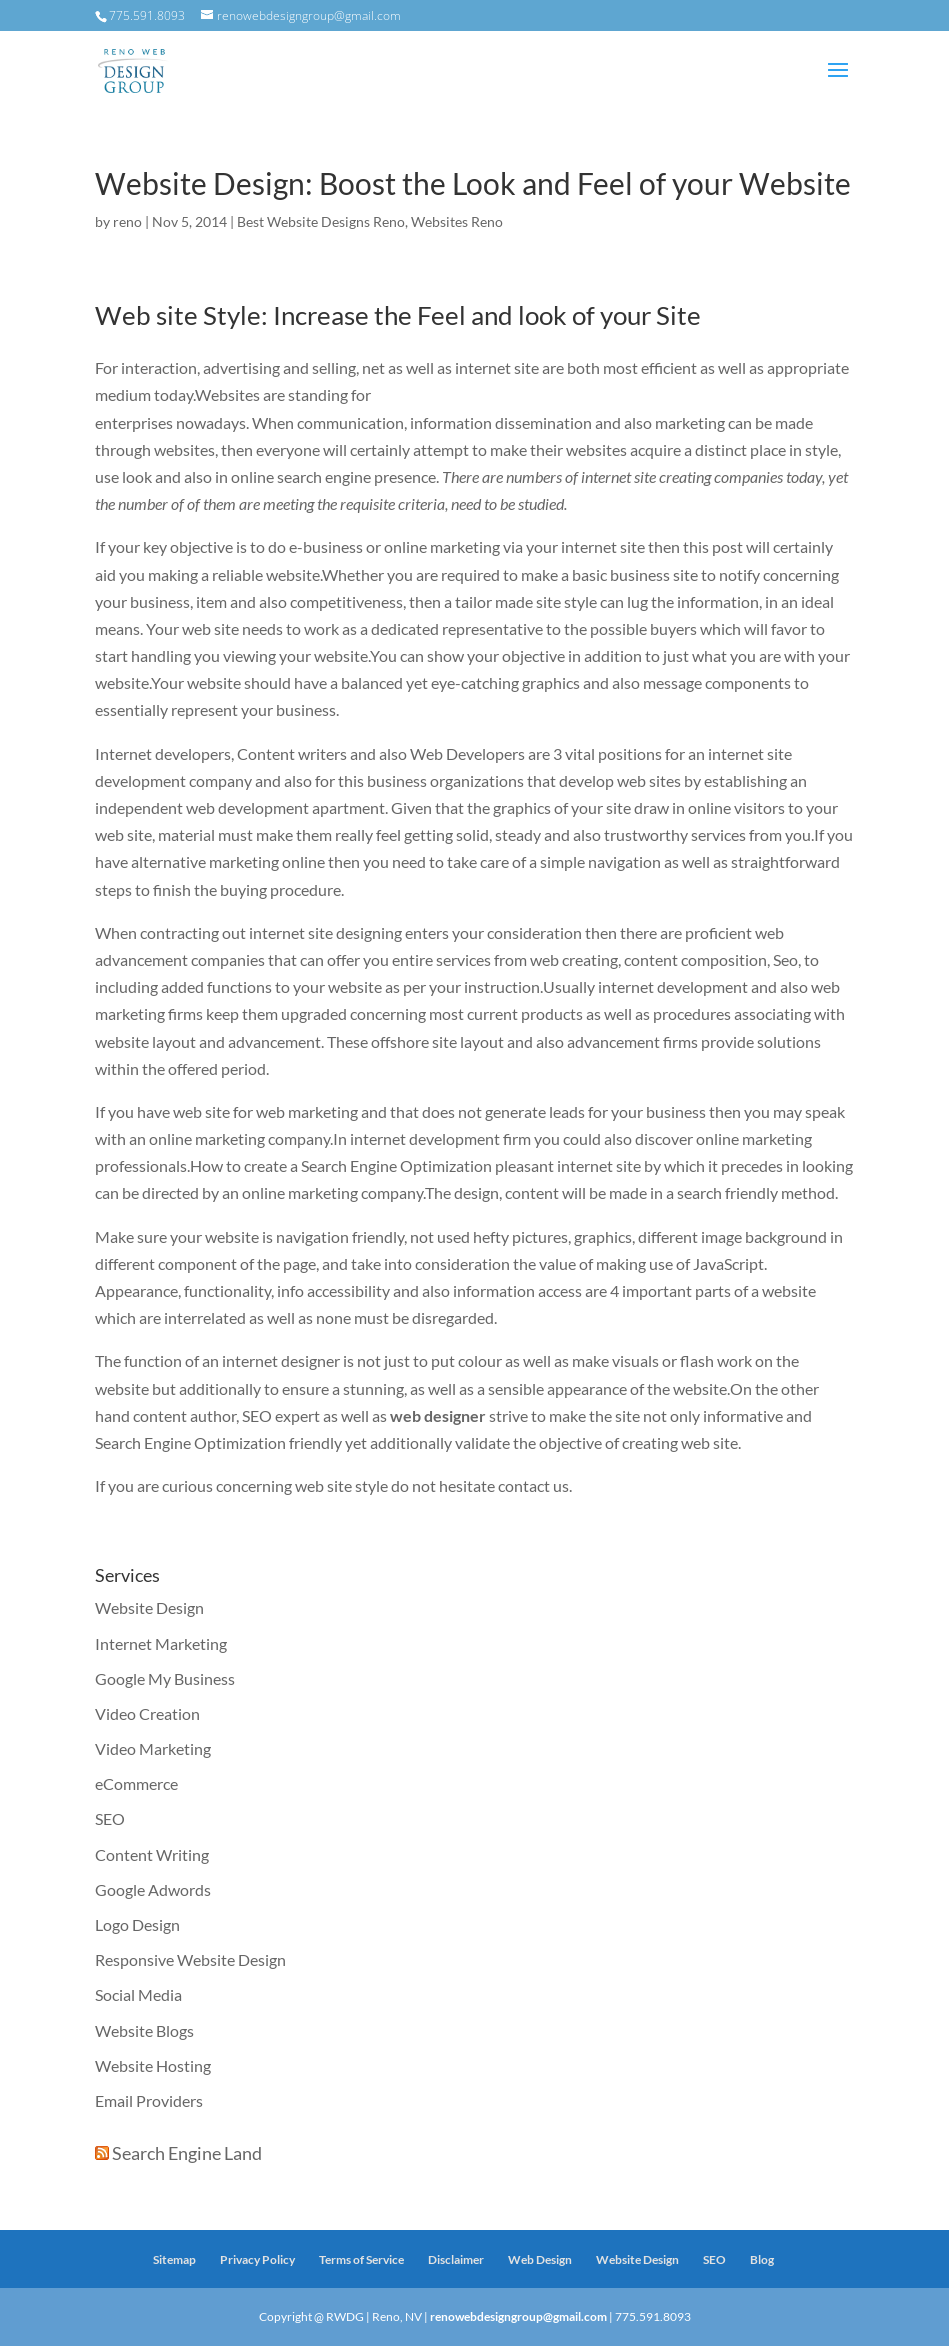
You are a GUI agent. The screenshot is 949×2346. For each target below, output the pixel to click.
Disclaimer (456, 2259)
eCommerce (136, 1783)
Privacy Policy (257, 2259)
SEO (110, 1818)
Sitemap (174, 2259)
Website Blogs (144, 2030)
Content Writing (152, 1854)
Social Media (138, 1994)
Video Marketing (153, 1748)
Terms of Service (361, 2259)
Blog (762, 2259)
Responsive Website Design (190, 1959)
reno (127, 221)
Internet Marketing (161, 1643)
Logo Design (137, 1924)
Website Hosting (153, 2065)
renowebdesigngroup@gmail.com (518, 2316)
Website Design (149, 1607)
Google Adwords (153, 1889)
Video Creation (147, 1713)
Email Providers (149, 2100)
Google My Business (165, 1678)
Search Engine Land (187, 2153)
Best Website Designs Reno (321, 221)
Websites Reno (457, 221)
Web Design (540, 2259)
